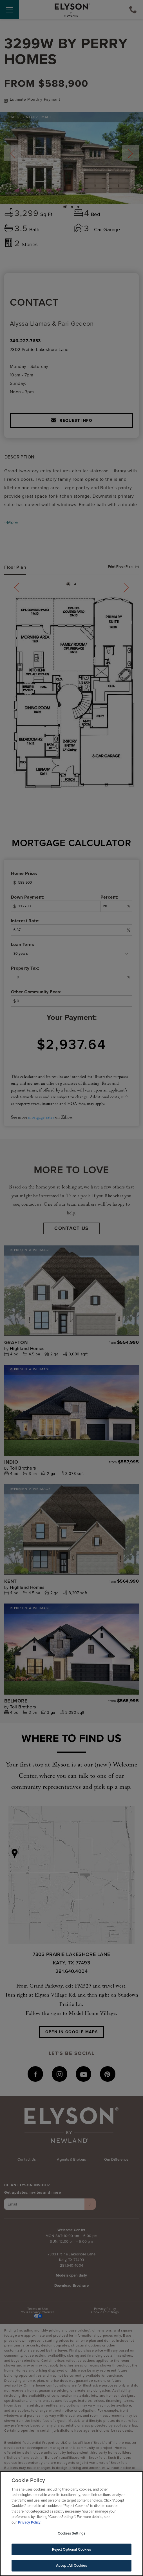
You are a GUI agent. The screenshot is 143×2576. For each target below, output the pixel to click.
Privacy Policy (29, 2523)
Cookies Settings (71, 2534)
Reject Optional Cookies (71, 2550)
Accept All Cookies (71, 2566)
